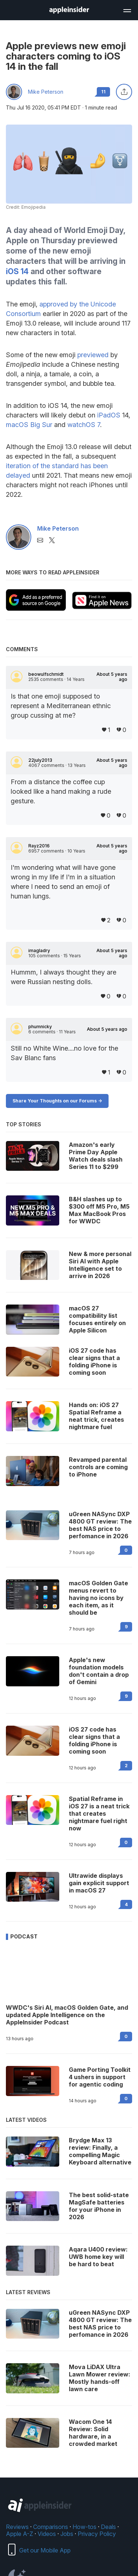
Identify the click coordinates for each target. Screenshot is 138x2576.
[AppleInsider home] (69, 10)
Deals (108, 2526)
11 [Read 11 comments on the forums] (103, 91)
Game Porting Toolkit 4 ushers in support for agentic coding (100, 2077)
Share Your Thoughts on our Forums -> (57, 1101)
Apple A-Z (19, 2533)
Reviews (17, 2526)
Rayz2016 (39, 845)
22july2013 (40, 760)
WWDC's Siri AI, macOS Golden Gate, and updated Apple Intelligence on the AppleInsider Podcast (67, 2015)
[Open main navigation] (126, 9)
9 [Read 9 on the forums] (126, 1626)
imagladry (39, 950)
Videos (47, 2533)
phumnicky (40, 1026)
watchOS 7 (83, 424)
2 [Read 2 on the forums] (126, 1765)
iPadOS (108, 415)
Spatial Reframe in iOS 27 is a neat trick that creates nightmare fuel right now (99, 1813)
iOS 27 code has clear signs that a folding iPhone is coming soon (94, 1740)
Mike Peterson (45, 92)
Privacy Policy (97, 2533)
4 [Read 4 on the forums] (126, 1904)
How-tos (84, 2526)
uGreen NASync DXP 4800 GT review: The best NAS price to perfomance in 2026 (100, 1525)
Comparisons (50, 2526)
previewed (93, 355)
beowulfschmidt (46, 674)
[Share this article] (124, 92)
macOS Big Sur (29, 424)
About (111, 677)
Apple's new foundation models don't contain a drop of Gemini (99, 1671)
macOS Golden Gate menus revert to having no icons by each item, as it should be (98, 1597)
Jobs (66, 2533)
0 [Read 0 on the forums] (126, 1550)
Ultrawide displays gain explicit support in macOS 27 (99, 1883)
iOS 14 (17, 271)
